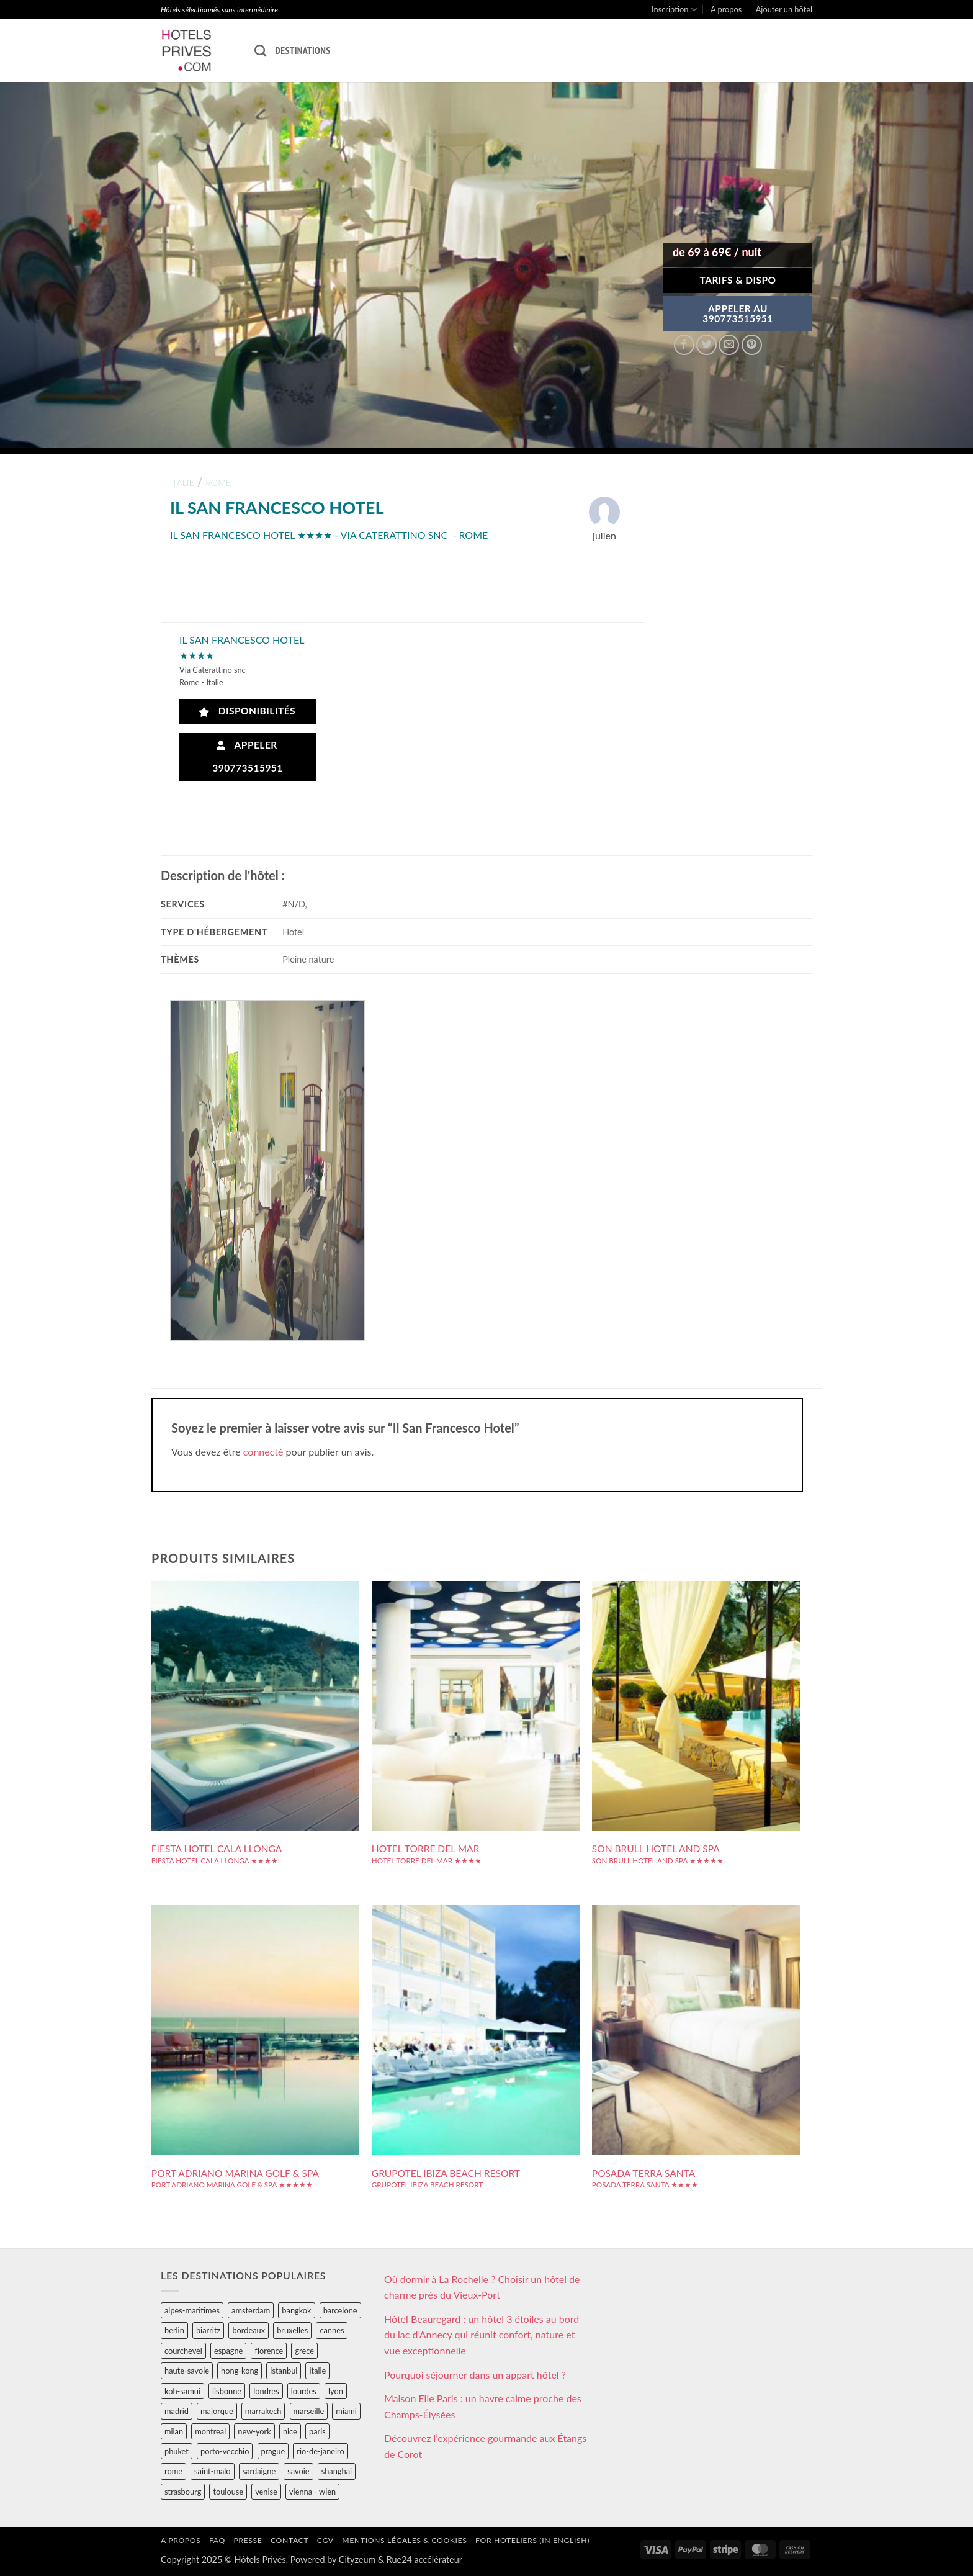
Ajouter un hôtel (784, 9)
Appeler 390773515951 (247, 756)
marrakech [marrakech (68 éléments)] (263, 2411)
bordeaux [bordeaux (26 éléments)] (248, 2330)
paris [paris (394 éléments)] (317, 2431)
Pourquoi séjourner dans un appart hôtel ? (475, 2374)
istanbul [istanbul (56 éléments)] (283, 2371)
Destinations (302, 50)
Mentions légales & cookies (404, 2540)
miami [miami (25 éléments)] (346, 2411)
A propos (726, 9)
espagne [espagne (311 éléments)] (228, 2351)
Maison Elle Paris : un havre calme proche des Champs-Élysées (482, 2406)
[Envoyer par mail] (729, 345)
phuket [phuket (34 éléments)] (176, 2451)
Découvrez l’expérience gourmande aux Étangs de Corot (485, 2446)
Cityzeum (357, 2559)
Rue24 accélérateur (424, 2559)
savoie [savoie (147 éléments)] (298, 2471)
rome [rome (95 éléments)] (173, 2471)
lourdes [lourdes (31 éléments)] (303, 2391)
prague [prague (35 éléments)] (273, 2451)
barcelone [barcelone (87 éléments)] (340, 2310)
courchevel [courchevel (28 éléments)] (183, 2351)
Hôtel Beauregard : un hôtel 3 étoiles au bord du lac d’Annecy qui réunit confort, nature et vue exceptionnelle (481, 2334)
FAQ (217, 2540)
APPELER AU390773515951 (737, 313)
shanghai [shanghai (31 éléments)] (336, 2471)
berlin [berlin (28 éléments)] (174, 2330)
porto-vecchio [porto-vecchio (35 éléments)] (224, 2451)
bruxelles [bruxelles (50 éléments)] (292, 2330)
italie (182, 482)
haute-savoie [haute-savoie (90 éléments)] (186, 2371)
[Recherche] (260, 50)
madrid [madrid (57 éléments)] (176, 2411)
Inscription (674, 10)
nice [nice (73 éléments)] (290, 2431)
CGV (325, 2540)
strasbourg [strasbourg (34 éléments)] (182, 2492)
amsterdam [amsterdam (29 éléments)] (250, 2310)
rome (218, 482)
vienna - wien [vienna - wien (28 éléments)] (312, 2492)
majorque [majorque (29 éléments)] (216, 2411)
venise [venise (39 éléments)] (266, 2492)
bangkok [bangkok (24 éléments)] (296, 2310)
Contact (289, 2540)
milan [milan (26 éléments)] (173, 2431)
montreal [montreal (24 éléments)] (210, 2431)
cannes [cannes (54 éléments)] (332, 2330)
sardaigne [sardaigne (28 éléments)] (259, 2471)
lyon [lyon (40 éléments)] (335, 2391)
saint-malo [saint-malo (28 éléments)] (212, 2471)
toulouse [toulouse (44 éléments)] (228, 2492)
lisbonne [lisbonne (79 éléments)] (226, 2391)
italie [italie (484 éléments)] (317, 2371)
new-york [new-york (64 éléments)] (254, 2431)
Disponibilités (247, 711)
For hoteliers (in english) (532, 2540)
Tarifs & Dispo (737, 280)
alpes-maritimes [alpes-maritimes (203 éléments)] (192, 2310)
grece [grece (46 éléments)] (304, 2351)
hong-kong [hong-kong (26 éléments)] (239, 2371)
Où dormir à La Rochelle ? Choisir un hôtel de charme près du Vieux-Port (482, 2287)
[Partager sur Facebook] (684, 345)
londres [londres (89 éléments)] (266, 2391)
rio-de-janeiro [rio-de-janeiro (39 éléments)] (320, 2451)
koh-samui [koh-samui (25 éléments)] (182, 2391)
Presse (247, 2540)
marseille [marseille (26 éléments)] (309, 2411)
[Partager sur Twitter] (706, 345)
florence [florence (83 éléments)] (268, 2351)
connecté (263, 1451)
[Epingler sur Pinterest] (752, 345)
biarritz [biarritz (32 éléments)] (208, 2330)
